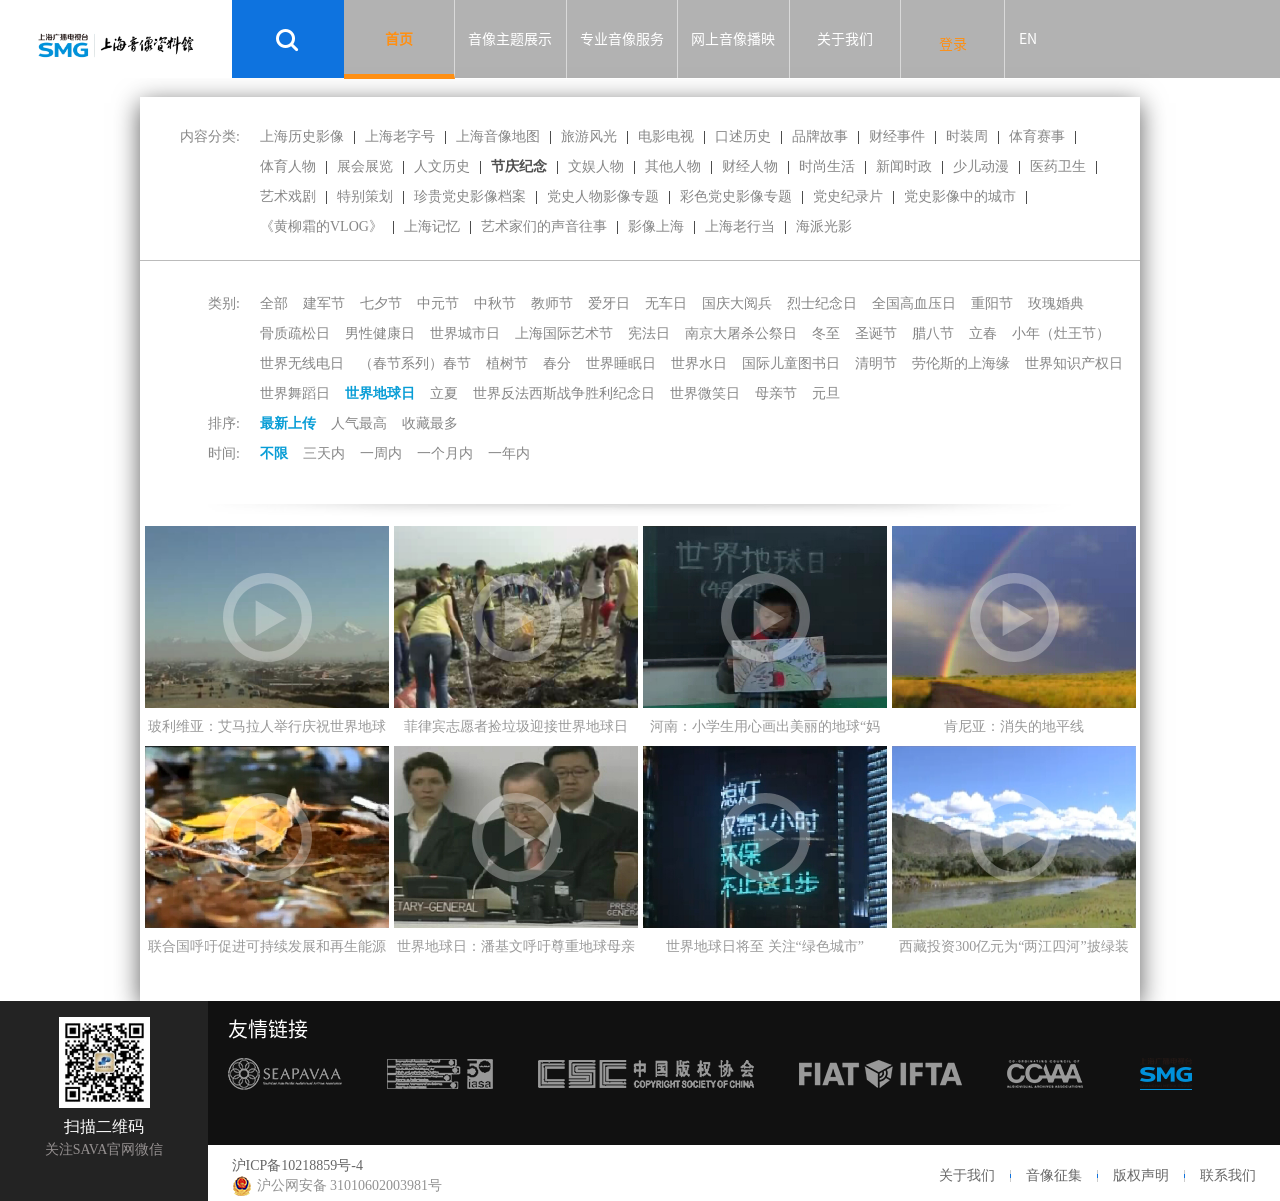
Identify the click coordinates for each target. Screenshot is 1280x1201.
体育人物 (288, 166)
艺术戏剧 (288, 196)
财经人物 (750, 166)
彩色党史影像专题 (736, 196)
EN (1028, 39)
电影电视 (666, 136)
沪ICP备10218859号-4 (297, 1165)
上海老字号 (400, 136)
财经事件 (897, 136)
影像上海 (656, 226)
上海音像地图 (498, 136)
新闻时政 (904, 166)
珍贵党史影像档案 (470, 196)
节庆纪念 (519, 166)
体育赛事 (1037, 136)
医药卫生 (1058, 166)
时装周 (967, 136)
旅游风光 (589, 136)
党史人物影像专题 (603, 196)
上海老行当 (740, 226)
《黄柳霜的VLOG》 (321, 226)
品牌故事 (820, 136)
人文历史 (442, 166)
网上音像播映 (733, 39)
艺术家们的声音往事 (544, 226)
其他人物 (673, 166)
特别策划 (365, 196)
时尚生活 (827, 166)
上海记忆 (432, 226)
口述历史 (743, 136)
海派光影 (824, 226)
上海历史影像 (302, 136)
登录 (953, 44)
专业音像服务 (622, 39)
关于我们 (845, 39)
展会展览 (365, 166)
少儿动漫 (981, 166)
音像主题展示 (510, 39)
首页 (399, 39)
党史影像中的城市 (960, 196)
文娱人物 (596, 166)
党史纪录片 (848, 196)
